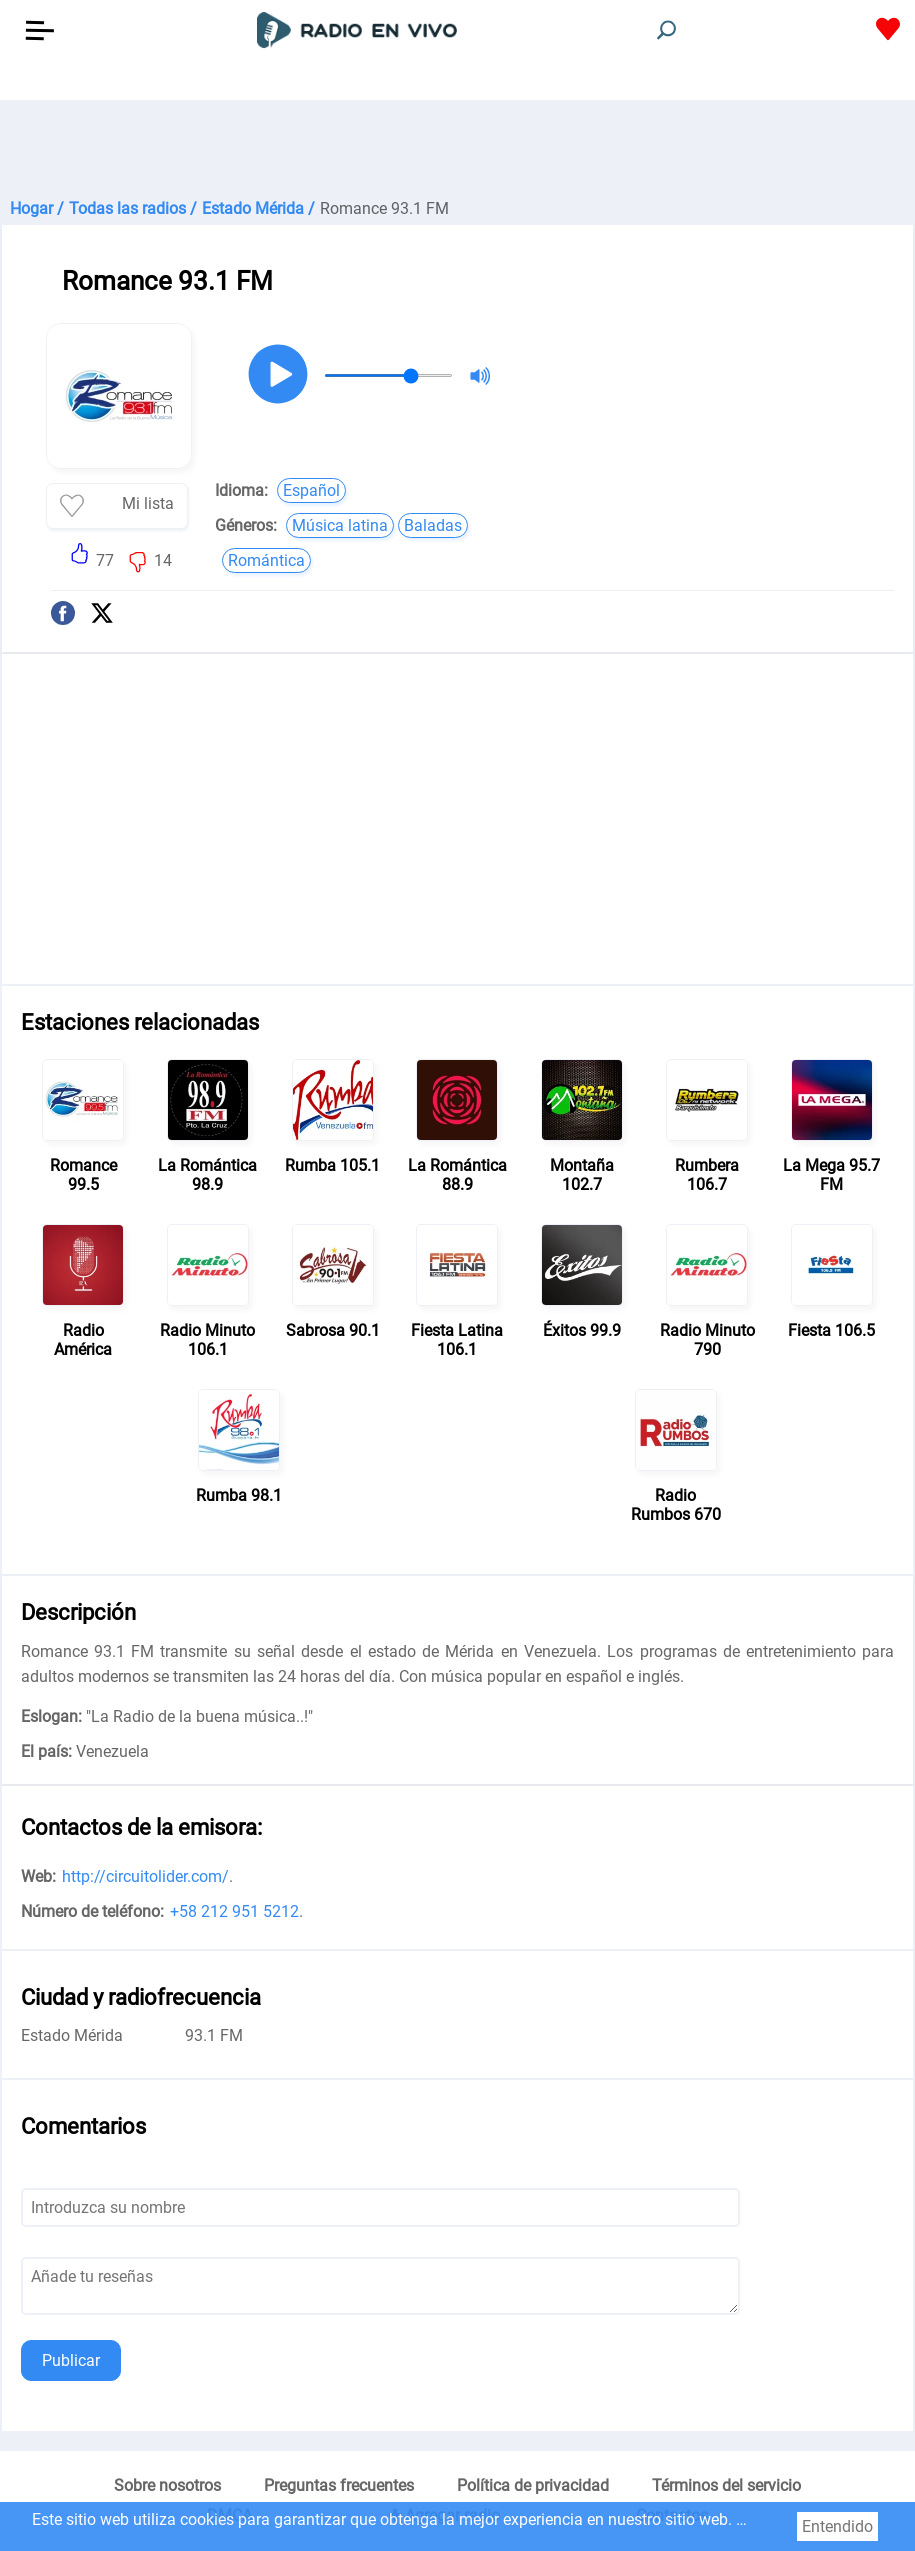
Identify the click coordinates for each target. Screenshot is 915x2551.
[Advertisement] (457, 150)
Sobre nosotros (167, 2485)
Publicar (71, 2360)
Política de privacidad (533, 2485)
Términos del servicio (726, 2485)
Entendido (837, 2526)
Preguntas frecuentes (339, 2485)
